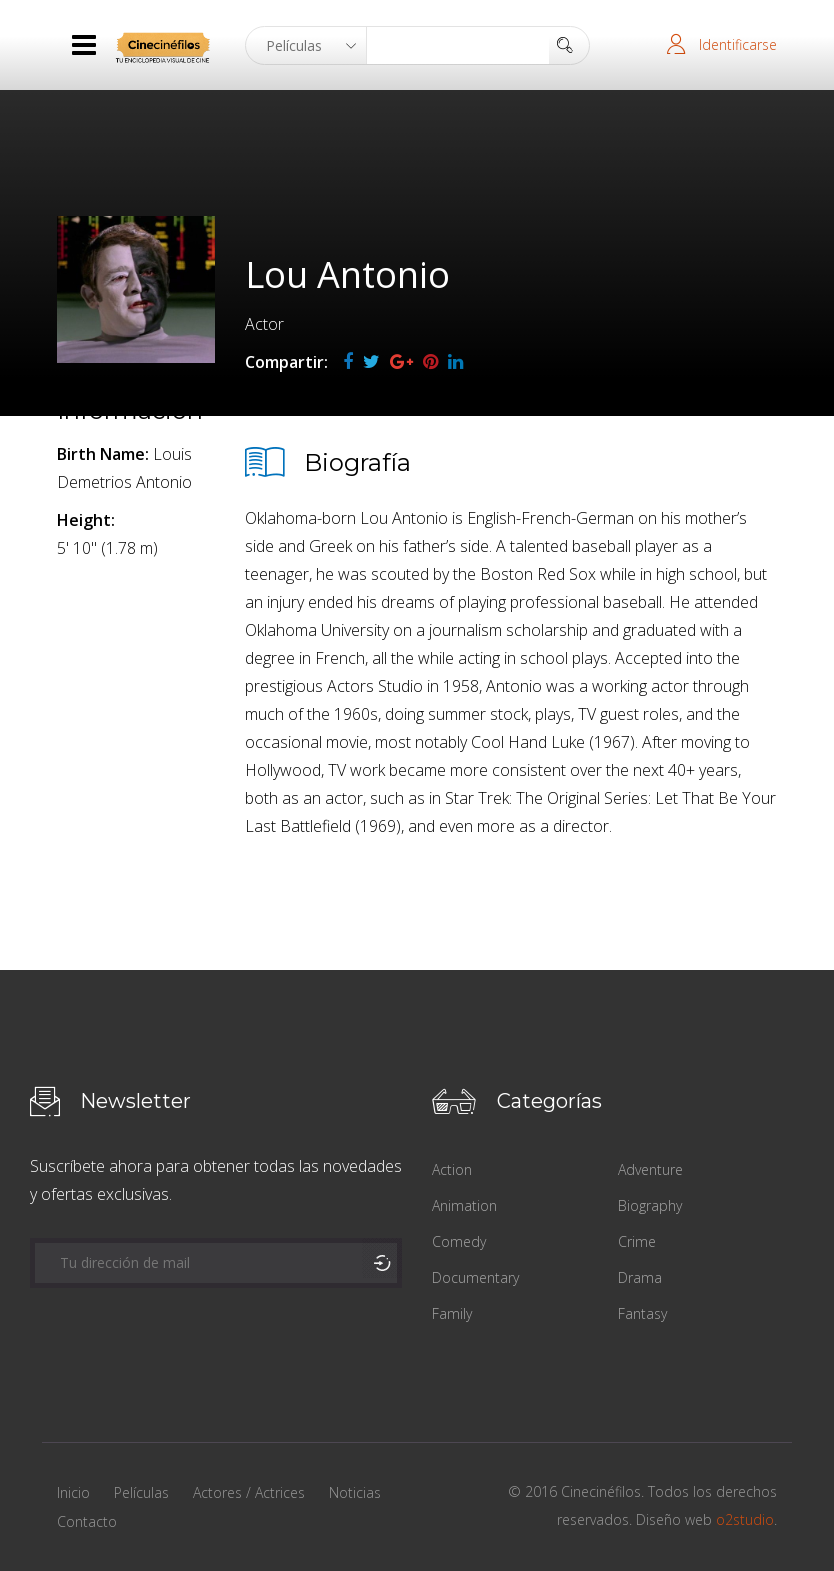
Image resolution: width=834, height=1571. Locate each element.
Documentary (475, 1277)
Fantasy (642, 1313)
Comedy (459, 1241)
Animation (464, 1205)
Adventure (650, 1169)
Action (452, 1169)
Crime (637, 1241)
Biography (650, 1205)
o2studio (745, 1519)
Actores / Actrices (249, 1492)
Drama (640, 1277)
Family (452, 1313)
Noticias (355, 1492)
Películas (141, 1492)
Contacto (87, 1521)
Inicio (73, 1492)
